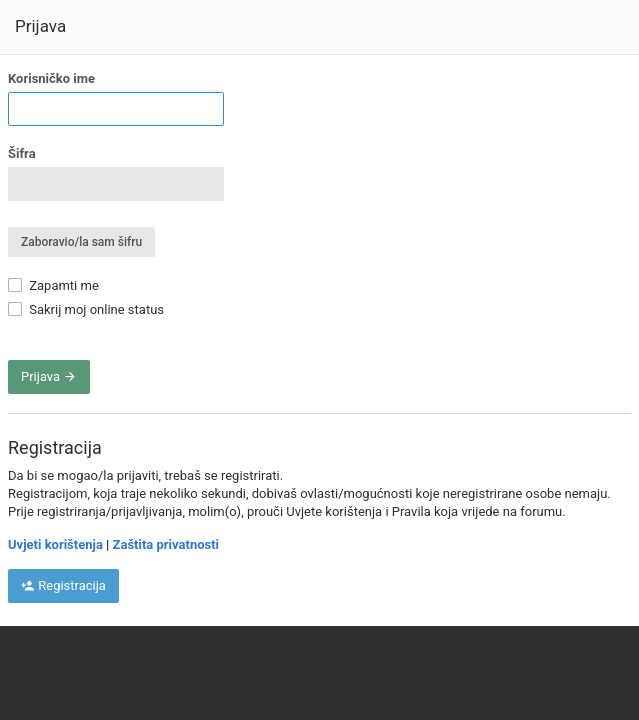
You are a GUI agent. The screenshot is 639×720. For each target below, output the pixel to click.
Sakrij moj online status (86, 309)
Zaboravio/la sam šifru (81, 242)
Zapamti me (53, 285)
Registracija (63, 585)
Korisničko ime (51, 78)
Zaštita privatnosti (166, 544)
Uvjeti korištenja (55, 544)
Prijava (49, 376)
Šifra (22, 153)
